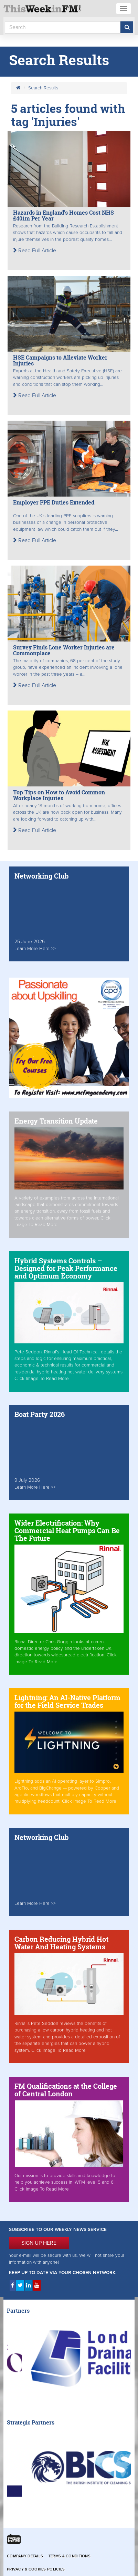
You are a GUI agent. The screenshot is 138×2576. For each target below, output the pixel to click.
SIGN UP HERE (38, 2243)
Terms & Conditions (70, 2556)
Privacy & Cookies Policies (36, 2569)
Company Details (25, 2556)
